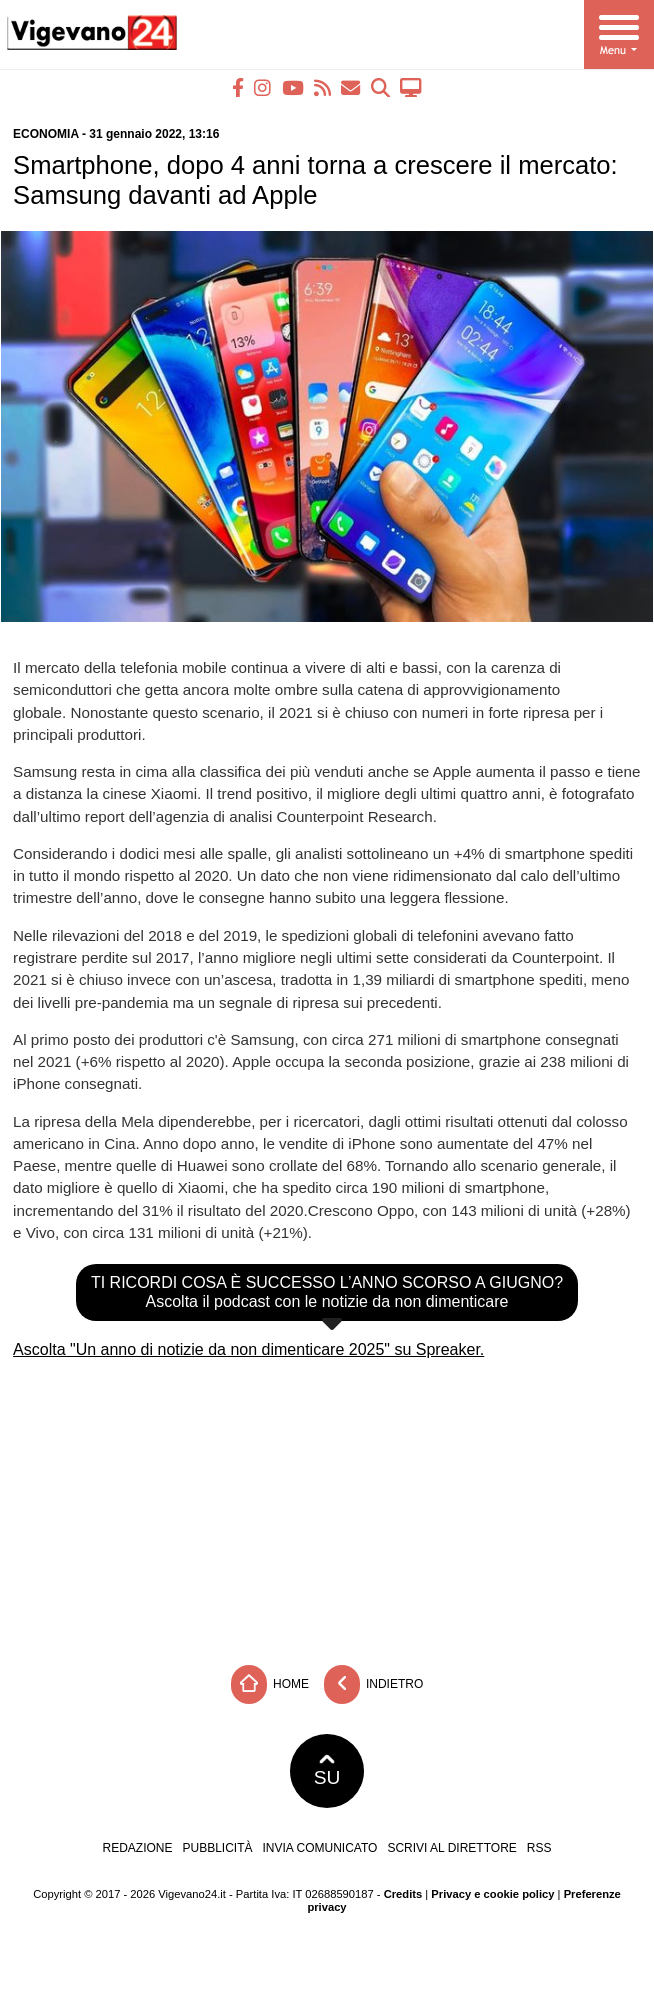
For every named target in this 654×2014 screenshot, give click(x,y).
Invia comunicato (320, 1848)
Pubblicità (218, 1848)
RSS (539, 1848)
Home (270, 1684)
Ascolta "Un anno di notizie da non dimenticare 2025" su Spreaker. (248, 1349)
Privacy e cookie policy (492, 1894)
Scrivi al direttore (451, 1848)
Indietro (374, 1684)
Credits (403, 1894)
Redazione (137, 1848)
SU (327, 1771)
